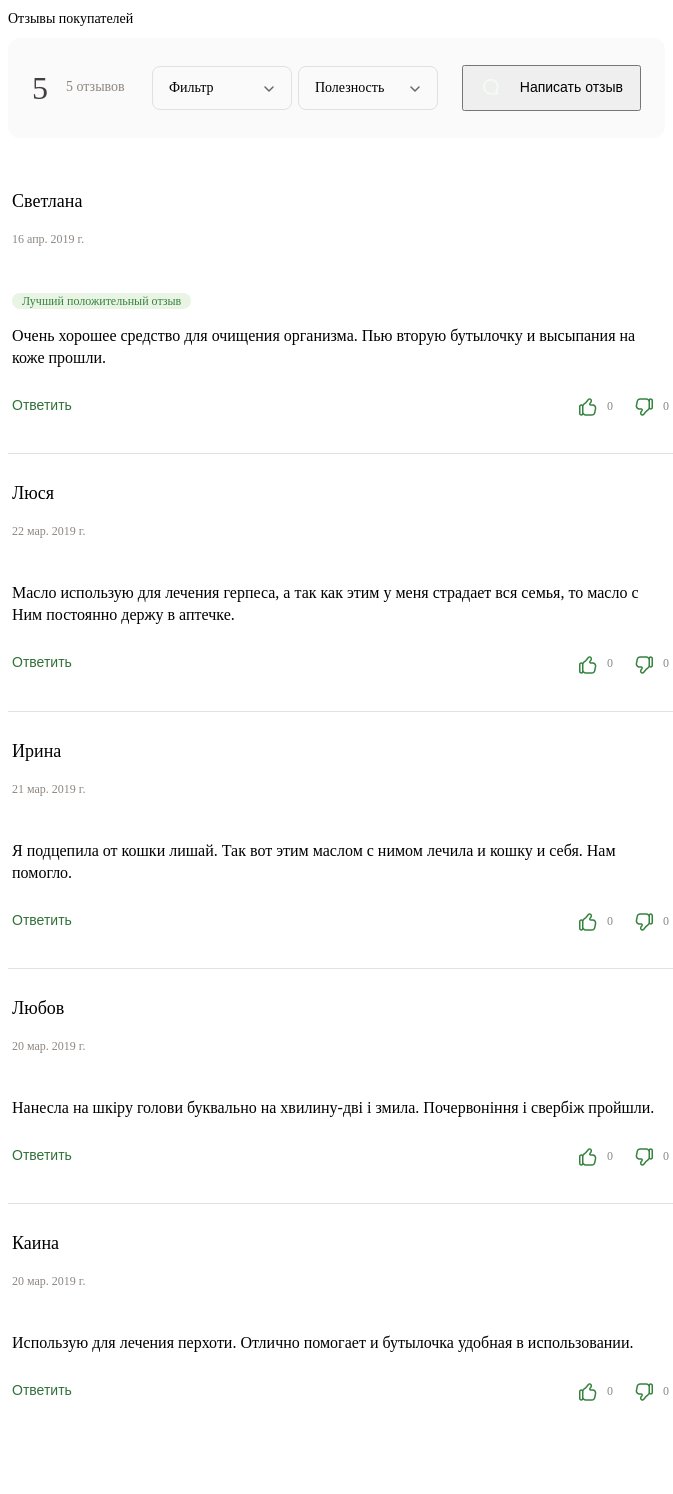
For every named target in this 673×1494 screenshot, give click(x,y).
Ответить (42, 405)
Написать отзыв (551, 88)
